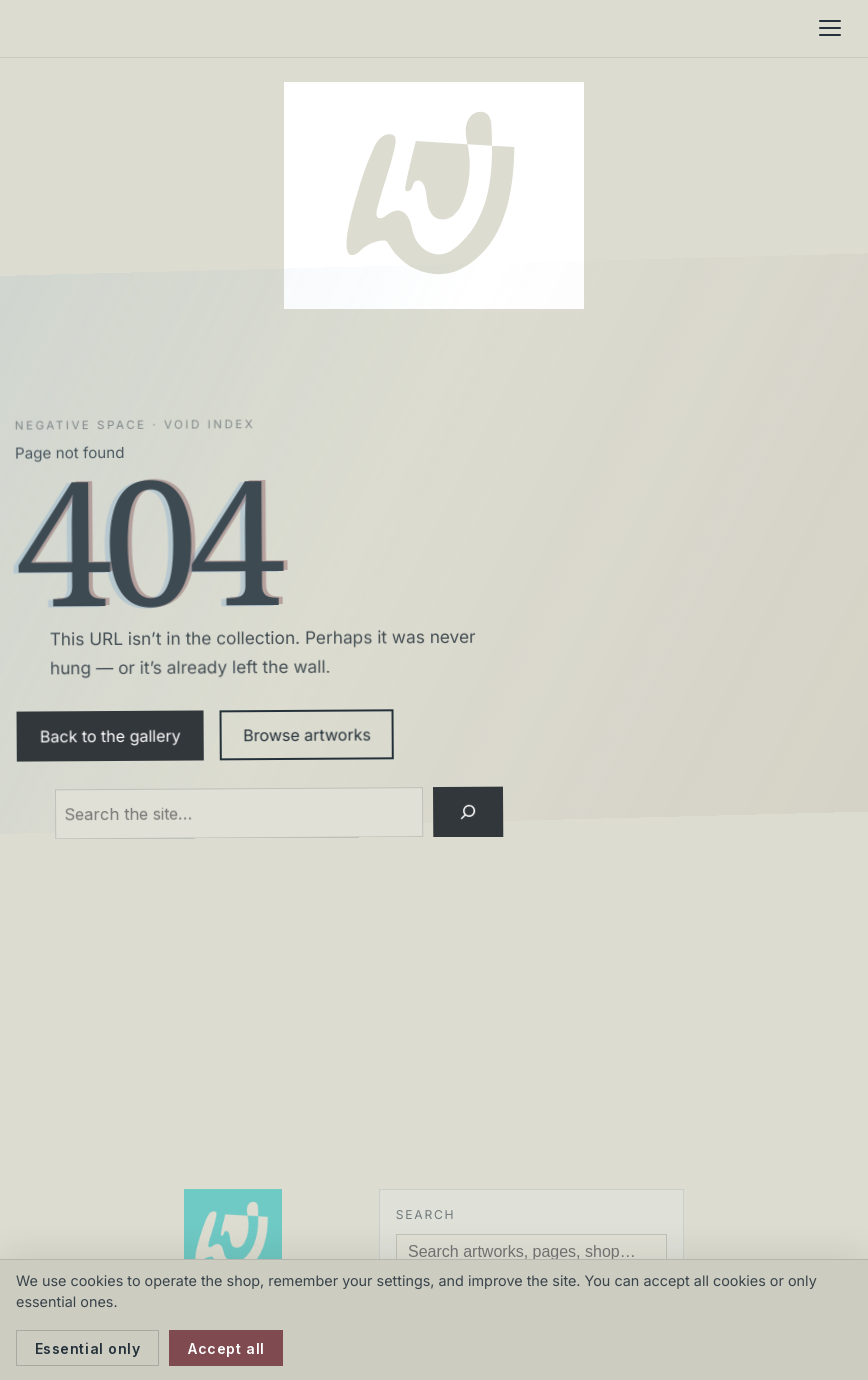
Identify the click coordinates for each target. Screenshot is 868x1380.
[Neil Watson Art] (434, 195)
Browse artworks (307, 734)
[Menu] (830, 28)
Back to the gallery (110, 735)
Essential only (88, 1348)
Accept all (226, 1348)
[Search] (468, 812)
